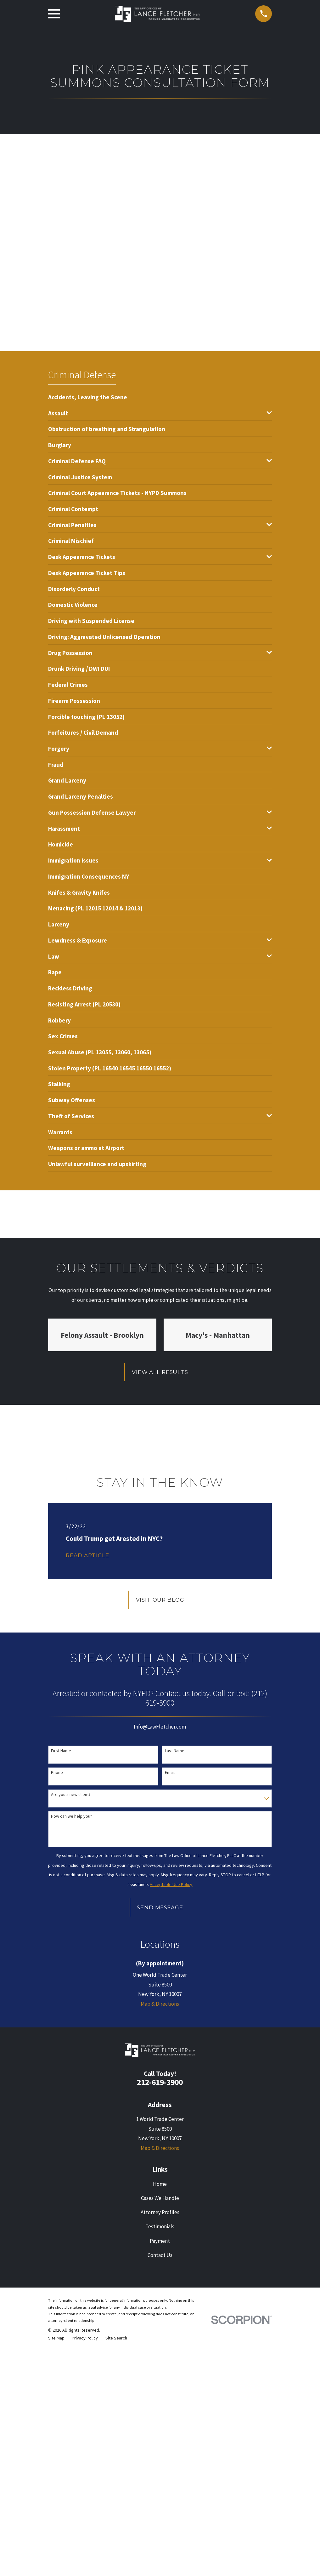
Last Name (174, 1750)
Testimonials (159, 2226)
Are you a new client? (71, 1794)
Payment (160, 2240)
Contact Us (160, 2255)
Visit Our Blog (160, 1600)
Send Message (160, 1907)
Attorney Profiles (160, 2212)
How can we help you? (71, 1816)
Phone (57, 1772)
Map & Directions (160, 2003)
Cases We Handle (160, 2198)
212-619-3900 (160, 2082)
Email (170, 1772)
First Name (61, 1750)
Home (160, 2183)
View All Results (160, 1372)
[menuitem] (87, 397)
